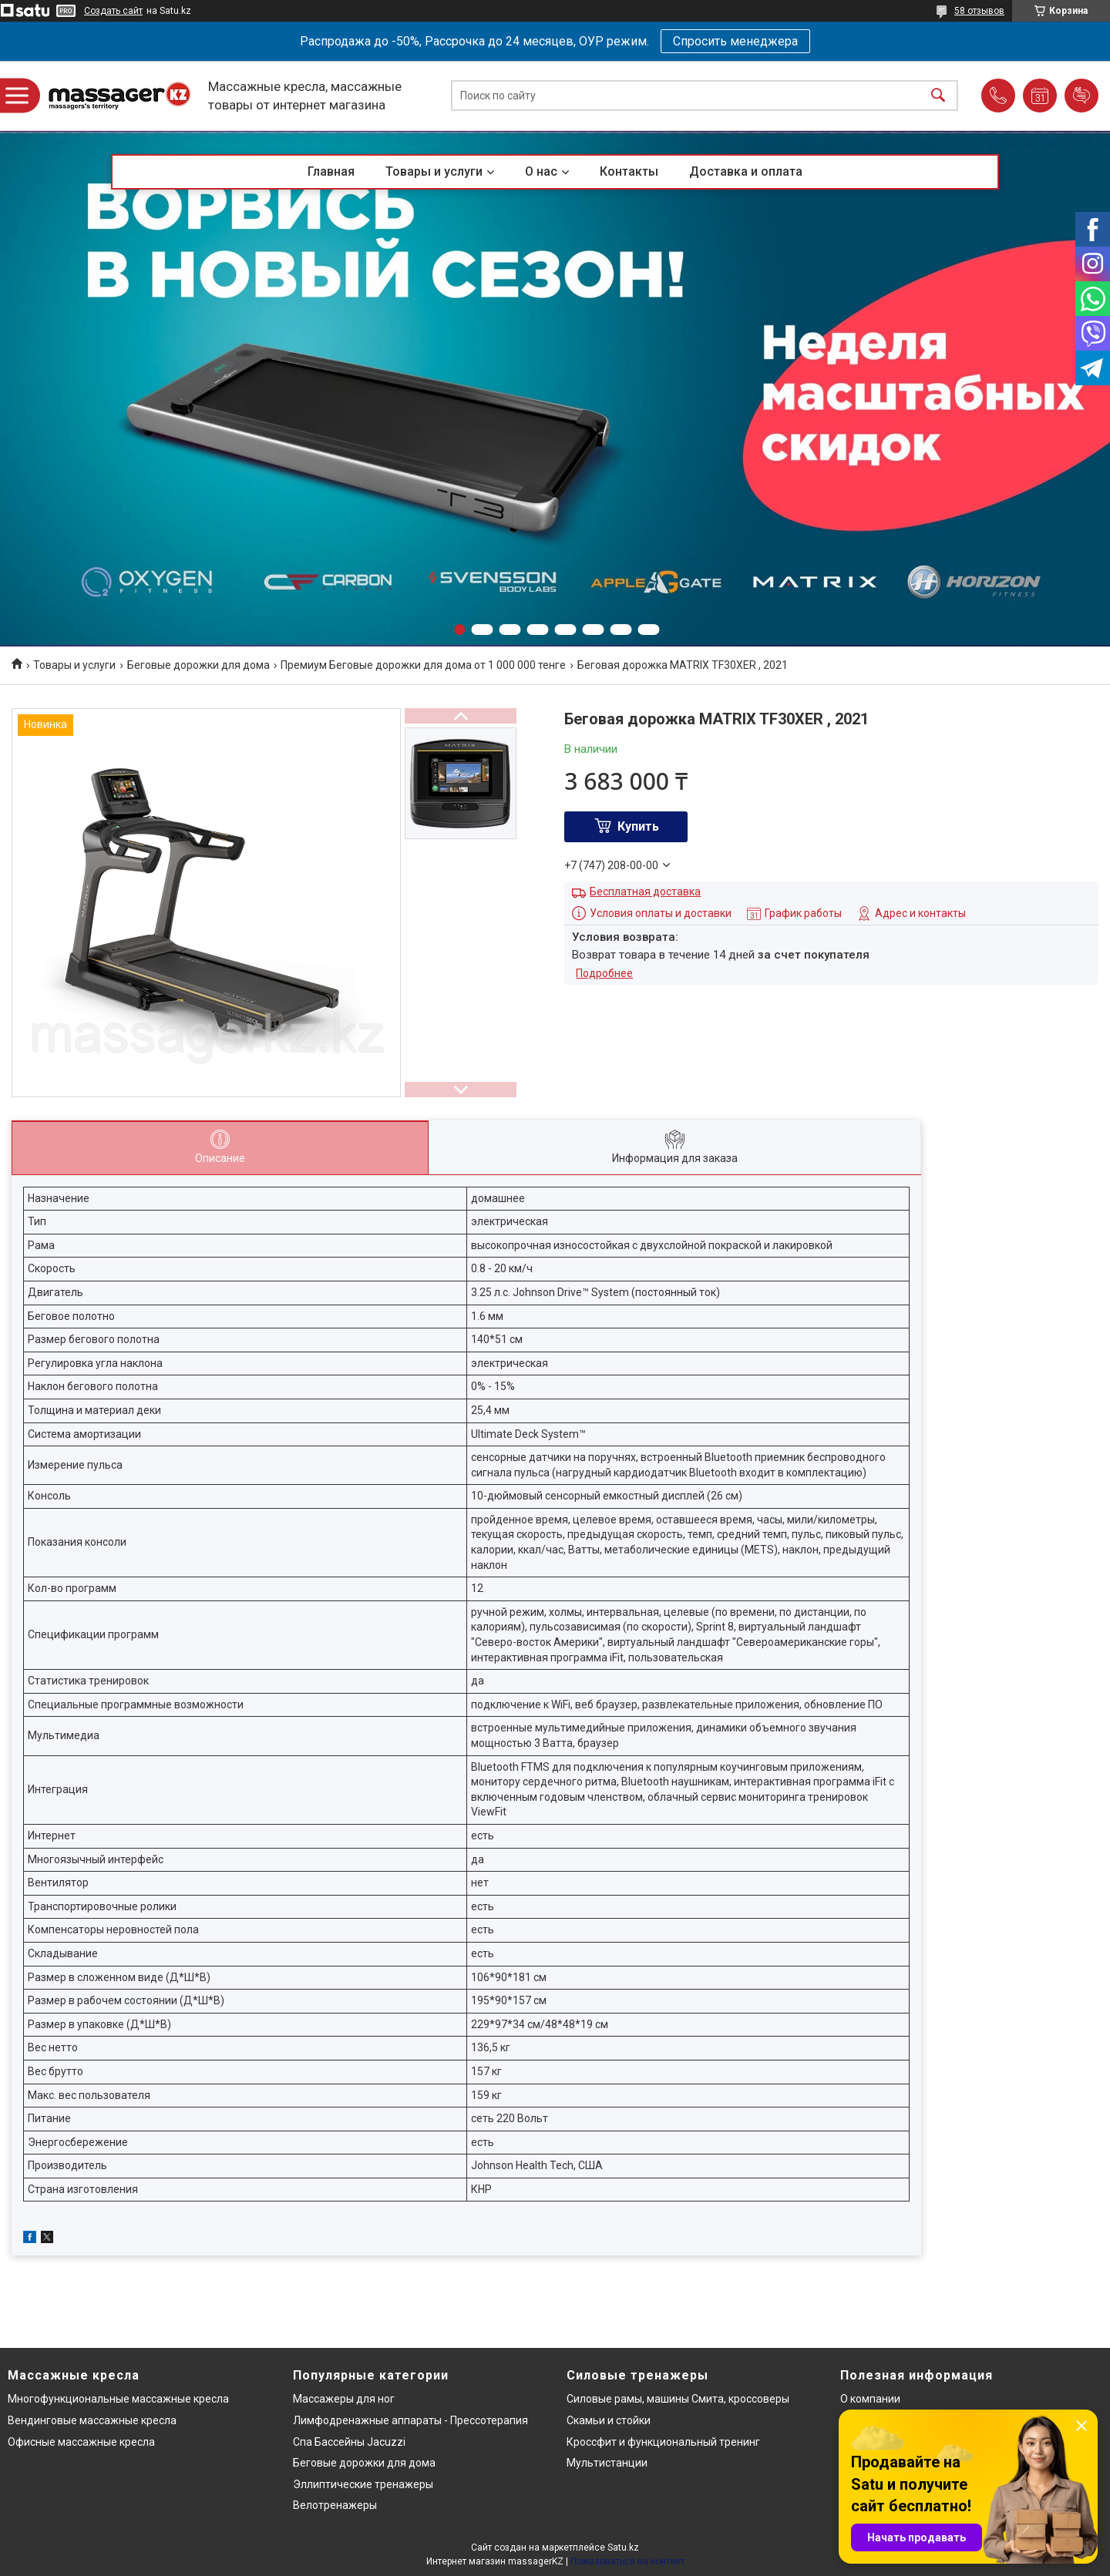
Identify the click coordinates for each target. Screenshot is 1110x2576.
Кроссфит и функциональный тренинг (663, 2442)
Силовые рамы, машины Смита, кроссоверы (678, 2399)
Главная (331, 171)
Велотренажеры (335, 2505)
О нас (541, 171)
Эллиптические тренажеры (363, 2484)
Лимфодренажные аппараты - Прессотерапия (410, 2420)
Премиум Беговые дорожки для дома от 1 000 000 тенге (423, 665)
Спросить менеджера (735, 41)
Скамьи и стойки (609, 2420)
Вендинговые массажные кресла (92, 2420)
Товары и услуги (434, 171)
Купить (638, 826)
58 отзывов (979, 10)
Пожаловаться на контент (627, 2561)
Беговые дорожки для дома (198, 665)
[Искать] (938, 96)
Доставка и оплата (745, 171)
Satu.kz (623, 2547)
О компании (870, 2399)
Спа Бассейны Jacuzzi (349, 2442)
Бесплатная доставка (645, 891)
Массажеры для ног (344, 2399)
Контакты (629, 171)
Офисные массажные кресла (81, 2442)
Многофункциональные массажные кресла (118, 2399)
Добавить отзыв (1081, 96)
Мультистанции (607, 2463)
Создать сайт (113, 10)
